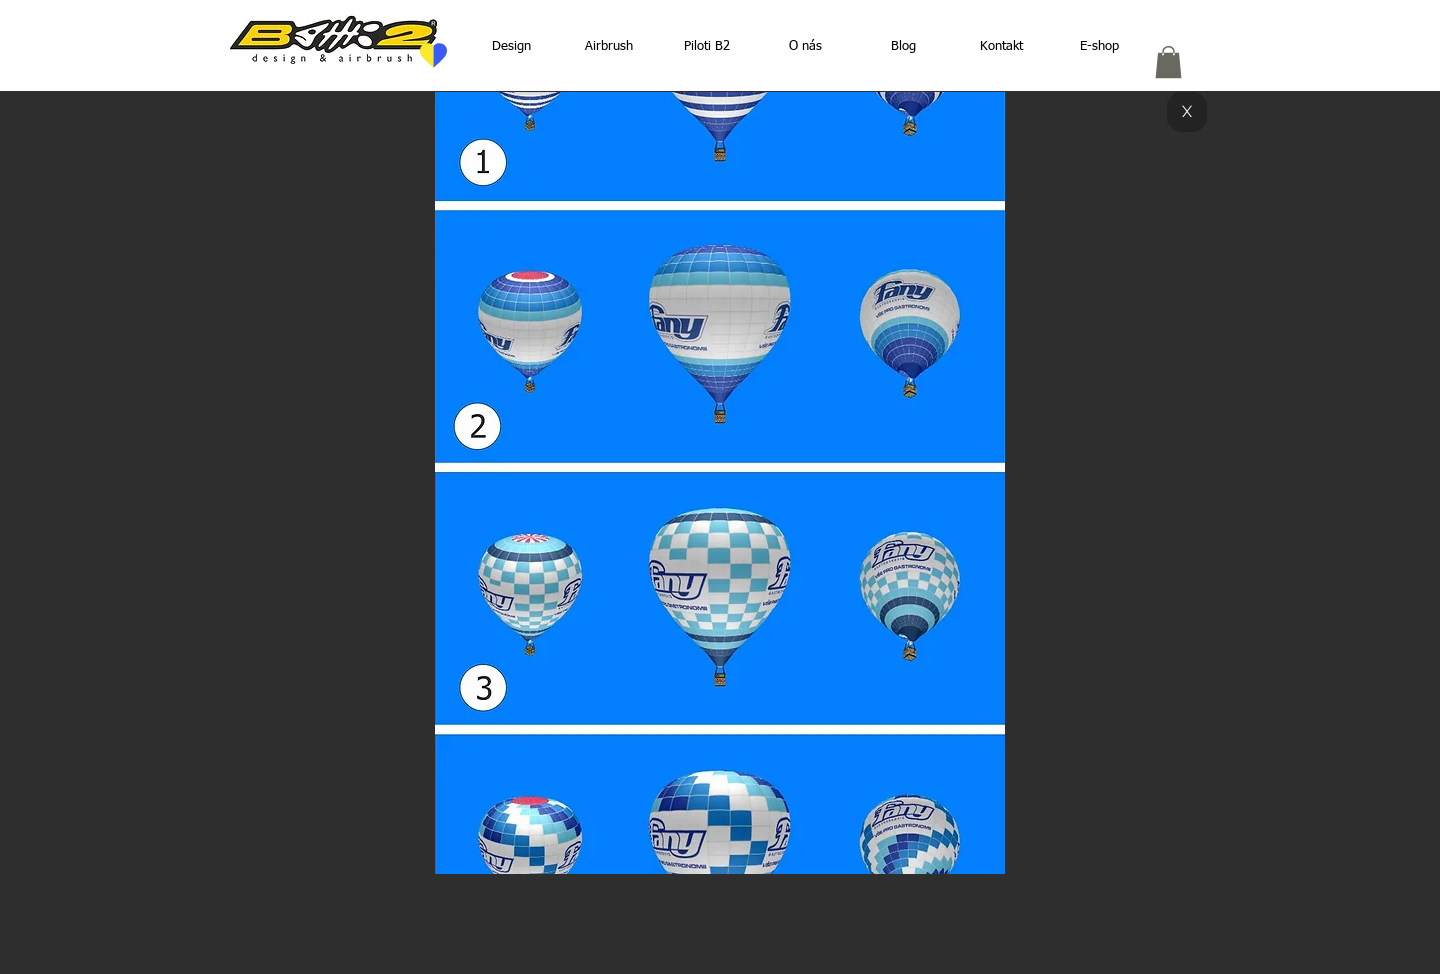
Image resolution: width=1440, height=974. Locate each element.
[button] (1168, 62)
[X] (1187, 112)
